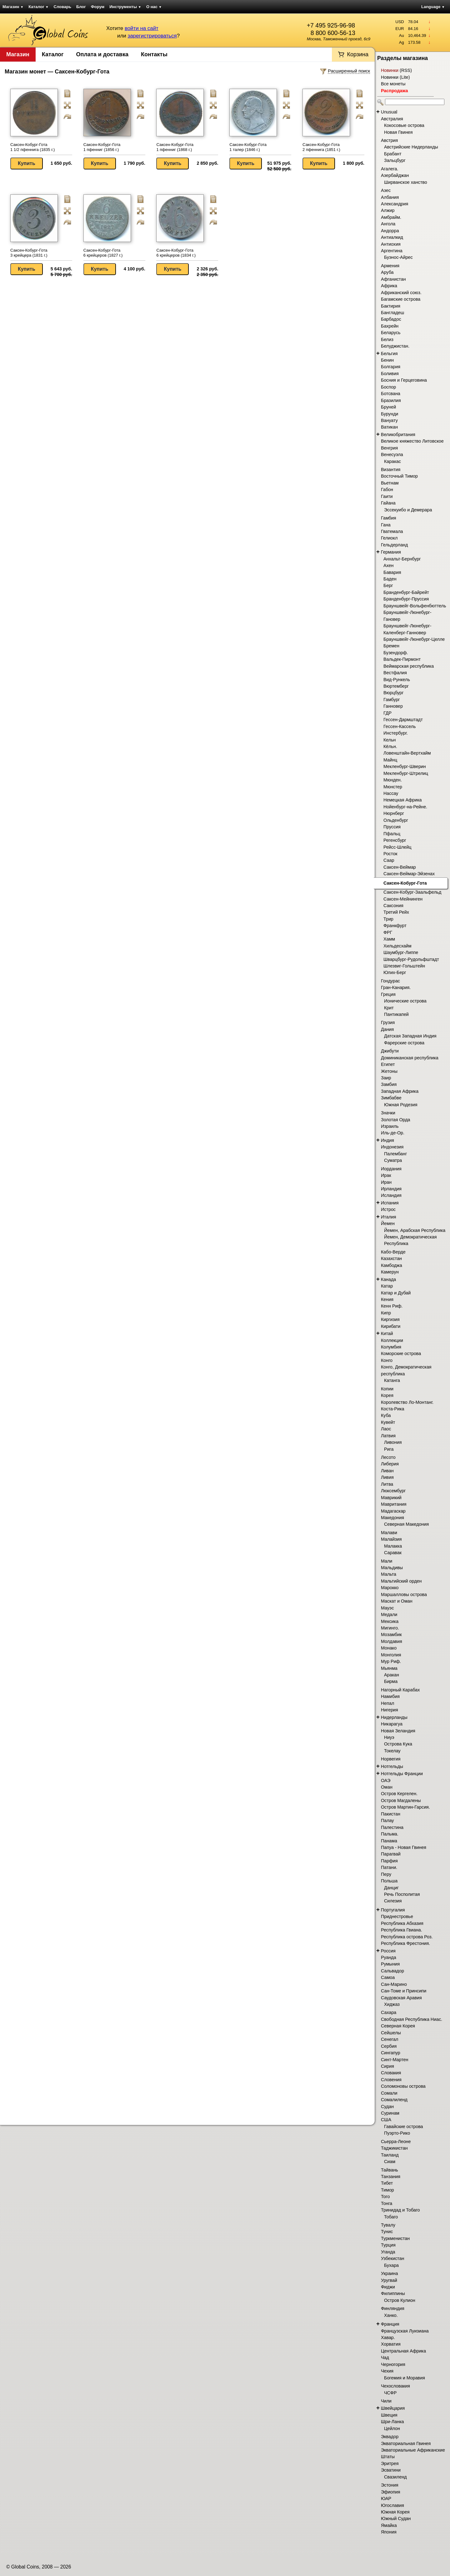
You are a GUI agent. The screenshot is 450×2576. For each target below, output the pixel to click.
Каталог (38, 6)
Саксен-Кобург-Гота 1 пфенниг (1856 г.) (102, 147)
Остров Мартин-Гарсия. (405, 1807)
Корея (387, 1395)
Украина (389, 2273)
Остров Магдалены (401, 1800)
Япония (389, 2531)
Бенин (387, 360)
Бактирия (390, 306)
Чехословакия (395, 2385)
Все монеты (393, 83)
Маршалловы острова (404, 1594)
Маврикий (391, 1497)
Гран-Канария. (396, 987)
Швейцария (393, 2408)
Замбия (389, 1084)
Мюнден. (392, 779)
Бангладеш (392, 312)
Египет (388, 1064)
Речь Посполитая (402, 1894)
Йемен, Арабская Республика (414, 1230)
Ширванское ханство (405, 182)
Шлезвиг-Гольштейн (404, 965)
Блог (81, 6)
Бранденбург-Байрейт (406, 592)
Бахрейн (389, 326)
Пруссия (392, 826)
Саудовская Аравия (401, 1997)
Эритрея (389, 2463)
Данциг (391, 1887)
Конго (386, 1360)
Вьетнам (390, 482)
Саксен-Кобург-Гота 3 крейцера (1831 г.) (29, 253)
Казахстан (391, 1258)
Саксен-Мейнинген (402, 898)
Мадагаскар (393, 1511)
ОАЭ (385, 1780)
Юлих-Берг (394, 972)
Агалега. (389, 168)
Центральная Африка (403, 2350)
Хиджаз (392, 2004)
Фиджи (388, 2286)
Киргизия (390, 1319)
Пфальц (391, 833)
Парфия (389, 1860)
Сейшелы (391, 2032)
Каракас (392, 461)
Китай (387, 1333)
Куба (386, 1415)
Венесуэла (392, 454)
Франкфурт (395, 925)
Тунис (387, 2231)
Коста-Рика (392, 1408)
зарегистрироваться (152, 36)
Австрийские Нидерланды (411, 146)
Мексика (389, 1621)
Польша (389, 1880)
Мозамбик (391, 1634)
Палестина (392, 1827)
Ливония (393, 1442)
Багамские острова (400, 299)
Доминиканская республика (409, 1057)
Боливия (390, 373)
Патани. (389, 1867)
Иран (386, 1182)
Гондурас (390, 980)
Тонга (386, 2203)
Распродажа (394, 90)
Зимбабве (391, 1097)
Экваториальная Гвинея (406, 2443)
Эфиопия (390, 2491)
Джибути (390, 1050)
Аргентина (391, 250)
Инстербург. (395, 733)
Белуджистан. (395, 346)
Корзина (357, 54)
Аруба (387, 272)
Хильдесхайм (397, 945)
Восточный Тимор (399, 476)
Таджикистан (394, 2148)
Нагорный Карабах (400, 1689)
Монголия (391, 1654)
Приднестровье (397, 1916)
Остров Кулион (399, 2300)
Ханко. (391, 2315)
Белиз (387, 339)
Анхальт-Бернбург (402, 558)
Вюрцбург (393, 692)
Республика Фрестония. (405, 1943)
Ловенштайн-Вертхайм (407, 753)
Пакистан (390, 1813)
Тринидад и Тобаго (400, 2209)
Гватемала (392, 531)
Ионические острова (405, 1000)
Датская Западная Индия (410, 1035)
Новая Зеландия (398, 1730)
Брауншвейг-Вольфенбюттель (414, 605)
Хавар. (388, 2337)
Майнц (390, 759)
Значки (388, 1112)
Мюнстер (392, 786)
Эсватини (391, 2470)
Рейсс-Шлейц (397, 847)
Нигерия (389, 1709)
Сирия (387, 2066)
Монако (389, 1647)
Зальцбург (395, 160)
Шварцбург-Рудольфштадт (411, 959)
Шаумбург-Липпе (400, 952)
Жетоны (389, 1071)
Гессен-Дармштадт (403, 719)
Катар (387, 1285)
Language (433, 6)
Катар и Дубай (396, 1292)
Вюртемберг (396, 686)
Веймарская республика (408, 666)
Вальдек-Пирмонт (402, 659)
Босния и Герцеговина (404, 380)
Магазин (12, 6)
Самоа (388, 1977)
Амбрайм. (391, 217)
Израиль (390, 1126)
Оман (386, 1787)
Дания (387, 1029)
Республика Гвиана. (401, 1929)
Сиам (389, 2161)
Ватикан (389, 426)
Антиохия (391, 244)
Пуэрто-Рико (397, 2133)
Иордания (391, 1168)
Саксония (393, 905)
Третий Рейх (396, 912)
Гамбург (391, 699)
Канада (388, 1279)
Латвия (388, 1435)
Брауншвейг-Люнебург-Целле (414, 639)
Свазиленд (395, 2476)
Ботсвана (390, 393)
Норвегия (391, 1758)
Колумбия (391, 1346)
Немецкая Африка (402, 799)
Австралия (392, 118)
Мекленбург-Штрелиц (405, 773)
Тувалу (388, 2224)
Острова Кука (398, 1743)
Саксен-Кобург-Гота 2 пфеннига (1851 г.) (321, 147)
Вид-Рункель (396, 679)
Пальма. (389, 1833)
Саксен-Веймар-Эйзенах (409, 873)
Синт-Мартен (394, 2059)
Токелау (392, 1750)
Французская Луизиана (405, 2330)
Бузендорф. (395, 652)
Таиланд (390, 2154)
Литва (387, 1484)
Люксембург (393, 1490)
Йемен (388, 1223)
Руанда (388, 1957)
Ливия (387, 1477)
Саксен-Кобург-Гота (405, 883)
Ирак (386, 1175)
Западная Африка (399, 1091)
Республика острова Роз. (407, 1936)
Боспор (388, 386)
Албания (390, 197)
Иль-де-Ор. (392, 1132)
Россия (388, 1950)
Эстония (389, 2485)
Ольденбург (395, 820)
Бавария (392, 572)
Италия (388, 1216)
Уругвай (389, 2280)
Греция (388, 994)
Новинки (389, 70)
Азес (386, 190)
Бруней (388, 406)
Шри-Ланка (392, 2421)
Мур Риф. (391, 1661)
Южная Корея (395, 2511)
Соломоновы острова (403, 2086)
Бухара (391, 2265)
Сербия (389, 2046)
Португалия (393, 1909)
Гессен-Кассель (399, 726)
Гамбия (388, 517)
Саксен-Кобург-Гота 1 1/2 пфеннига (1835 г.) (32, 147)
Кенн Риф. (391, 1305)
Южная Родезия (400, 1104)
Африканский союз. (401, 292)
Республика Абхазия (402, 1923)
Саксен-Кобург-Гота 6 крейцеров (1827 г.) (103, 253)
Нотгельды (392, 1766)
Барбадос (391, 319)
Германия (391, 552)
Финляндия (392, 2308)
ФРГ (387, 932)
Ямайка (389, 2525)
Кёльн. (390, 746)
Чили (386, 2400)
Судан (387, 2106)
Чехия (387, 2370)
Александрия (394, 203)
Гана (386, 524)
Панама (389, 1840)
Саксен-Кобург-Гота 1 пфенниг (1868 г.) (174, 147)
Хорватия (391, 2344)
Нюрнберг (393, 813)
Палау (387, 1820)
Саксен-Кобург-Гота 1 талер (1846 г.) (248, 147)
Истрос (388, 1209)
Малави (389, 1532)
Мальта (388, 1574)
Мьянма (389, 1668)
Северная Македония (406, 1524)
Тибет (387, 2183)
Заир (386, 1077)
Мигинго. (390, 1627)
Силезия (393, 1900)
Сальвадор (392, 1970)
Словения (391, 2079)
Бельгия (389, 353)
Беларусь (391, 332)
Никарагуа (391, 1723)
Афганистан (393, 279)
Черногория (393, 2364)
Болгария (390, 366)
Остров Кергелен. (399, 1793)
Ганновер (393, 706)
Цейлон (392, 2428)
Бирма (391, 1681)
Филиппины (393, 2293)
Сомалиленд (394, 2099)
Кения (387, 1299)
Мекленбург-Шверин (404, 766)
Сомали (389, 2093)
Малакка (393, 1546)
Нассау (390, 793)
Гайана (388, 502)
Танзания (390, 2176)
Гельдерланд (394, 544)
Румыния (390, 1963)
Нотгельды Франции (402, 1773)
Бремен (391, 645)
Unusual (389, 111)
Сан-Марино (394, 1984)
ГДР (387, 713)
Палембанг (395, 1153)
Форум (97, 6)
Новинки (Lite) (395, 77)
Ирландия (391, 1188)
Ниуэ (389, 1737)
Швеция (389, 2415)
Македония (392, 1517)
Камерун (390, 1271)
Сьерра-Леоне (396, 2141)
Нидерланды (394, 1717)
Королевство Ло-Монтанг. (407, 1402)
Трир (388, 918)
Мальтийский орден (401, 1581)
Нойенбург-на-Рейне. (405, 806)
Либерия (390, 1463)
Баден (390, 578)
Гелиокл (389, 537)
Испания (390, 1202)
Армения (390, 265)
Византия (390, 469)
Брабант (393, 153)
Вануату (389, 420)
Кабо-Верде (393, 1251)
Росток (390, 853)
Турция (388, 2244)
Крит (389, 1007)
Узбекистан (392, 2258)
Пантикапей (396, 1014)
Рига (388, 1449)
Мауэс (387, 1607)
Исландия (391, 1195)
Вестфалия (395, 672)
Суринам (390, 2113)
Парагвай (391, 1853)
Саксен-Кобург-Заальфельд (412, 892)
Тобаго (391, 2216)
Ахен (388, 565)
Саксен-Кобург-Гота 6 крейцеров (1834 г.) (176, 253)
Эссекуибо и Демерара (408, 509)
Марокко (390, 1587)
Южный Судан (396, 2518)
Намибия (390, 1696)
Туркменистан (395, 2238)
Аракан (391, 1674)
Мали (386, 1561)
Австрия (389, 140)
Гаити (386, 496)
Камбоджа (391, 1265)
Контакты (154, 54)
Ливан (387, 1470)
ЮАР (386, 2498)
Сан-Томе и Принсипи (403, 1990)
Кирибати (390, 1326)
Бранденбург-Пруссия (406, 598)
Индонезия (392, 1146)
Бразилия (391, 400)
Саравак (393, 1552)
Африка (389, 285)
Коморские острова (401, 1353)
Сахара (388, 2012)
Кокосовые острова (404, 125)
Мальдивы (392, 1567)
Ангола (388, 223)
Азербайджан (395, 175)
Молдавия (391, 1641)
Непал (387, 1703)
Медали (389, 1614)
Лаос (386, 1428)
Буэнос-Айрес (398, 257)
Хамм (389, 939)
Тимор (387, 2189)
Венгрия (389, 447)
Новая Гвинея (398, 132)
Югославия (392, 2505)
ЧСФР (390, 2392)
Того (385, 2196)
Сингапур (390, 2052)
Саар (388, 860)
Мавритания (394, 1504)
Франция (390, 2324)
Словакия (391, 2072)
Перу (386, 1874)
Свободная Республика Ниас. (411, 2019)
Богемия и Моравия (404, 2377)
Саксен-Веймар (399, 867)
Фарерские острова (404, 1042)
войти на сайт (141, 28)
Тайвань (389, 2169)
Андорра (390, 230)
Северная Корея (398, 2025)
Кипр (386, 1312)
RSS (405, 70)
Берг (388, 585)
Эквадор (389, 2436)
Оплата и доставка (102, 54)
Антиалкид (392, 237)
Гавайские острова (403, 2126)
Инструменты (125, 6)
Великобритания (398, 434)
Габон (387, 489)
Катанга (392, 1380)
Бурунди (389, 413)
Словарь (62, 6)
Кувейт (388, 1422)
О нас (154, 6)
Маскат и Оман (396, 1601)
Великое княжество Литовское (412, 441)
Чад (385, 2357)
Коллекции (392, 1340)
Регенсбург (394, 840)
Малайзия (391, 1539)
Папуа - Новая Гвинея (403, 1847)
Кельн (389, 739)
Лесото (388, 1457)
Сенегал (389, 2039)
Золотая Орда (395, 1119)
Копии (387, 1388)
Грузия (388, 1022)
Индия (387, 1140)
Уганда (388, 2251)
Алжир (387, 210)
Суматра (393, 1160)
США (386, 2119)
